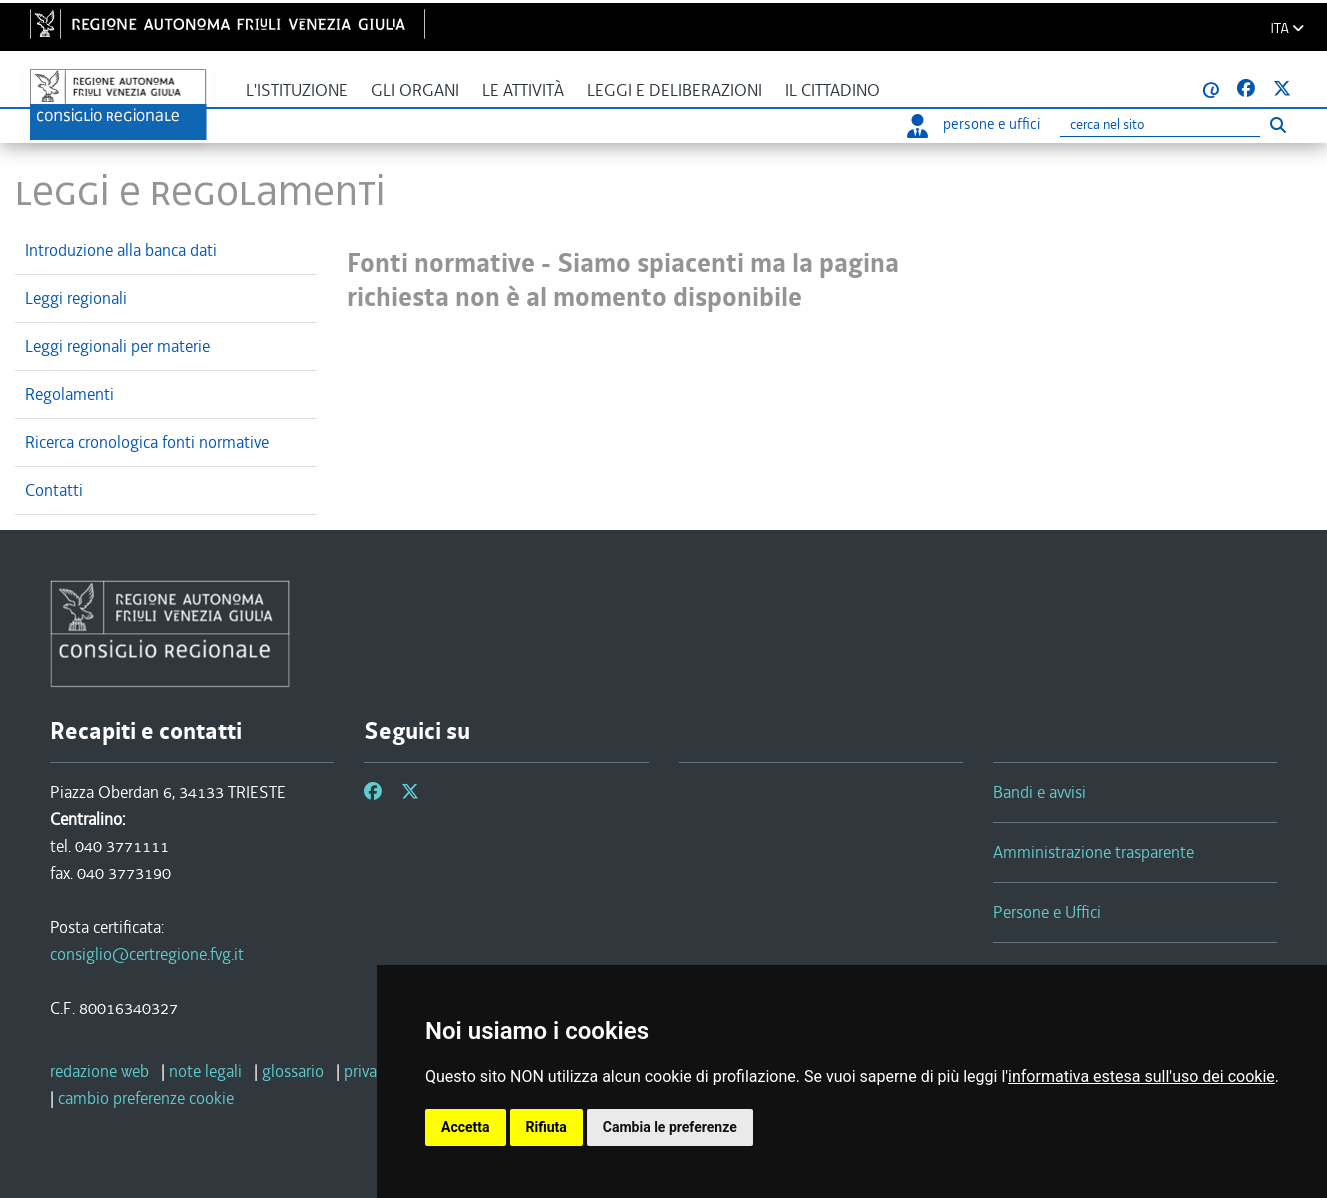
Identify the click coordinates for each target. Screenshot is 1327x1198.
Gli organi (415, 90)
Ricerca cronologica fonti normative (147, 442)
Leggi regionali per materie (117, 346)
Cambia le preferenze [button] (670, 1127)
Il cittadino (832, 90)
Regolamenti (69, 394)
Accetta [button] (465, 1127)
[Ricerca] (1160, 125)
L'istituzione (297, 90)
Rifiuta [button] (546, 1127)
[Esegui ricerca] (1277, 124)
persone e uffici (973, 124)
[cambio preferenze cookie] (146, 1098)
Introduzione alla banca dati (121, 250)
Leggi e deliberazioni (674, 90)
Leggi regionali (76, 298)
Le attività (523, 90)
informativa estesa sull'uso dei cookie (1141, 1076)
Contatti (54, 490)
